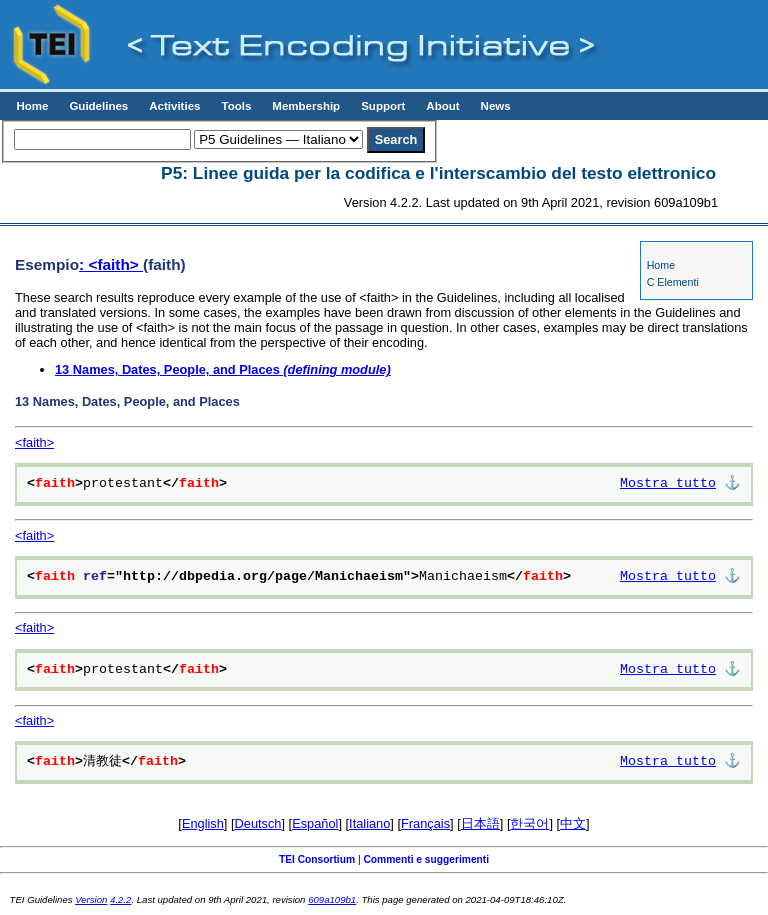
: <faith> (111, 264)
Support (383, 106)
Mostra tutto (668, 484)
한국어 (529, 823)
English (203, 823)
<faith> (34, 442)
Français (425, 823)
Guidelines (98, 106)
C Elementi (673, 282)
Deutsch (258, 823)
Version (91, 899)
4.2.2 (120, 899)
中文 (573, 823)
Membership (306, 106)
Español (315, 823)
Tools (236, 106)
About (442, 106)
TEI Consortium (317, 859)
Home (32, 106)
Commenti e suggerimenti (426, 859)
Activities (174, 106)
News (496, 106)
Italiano (369, 823)
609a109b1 (332, 899)
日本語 (480, 823)
